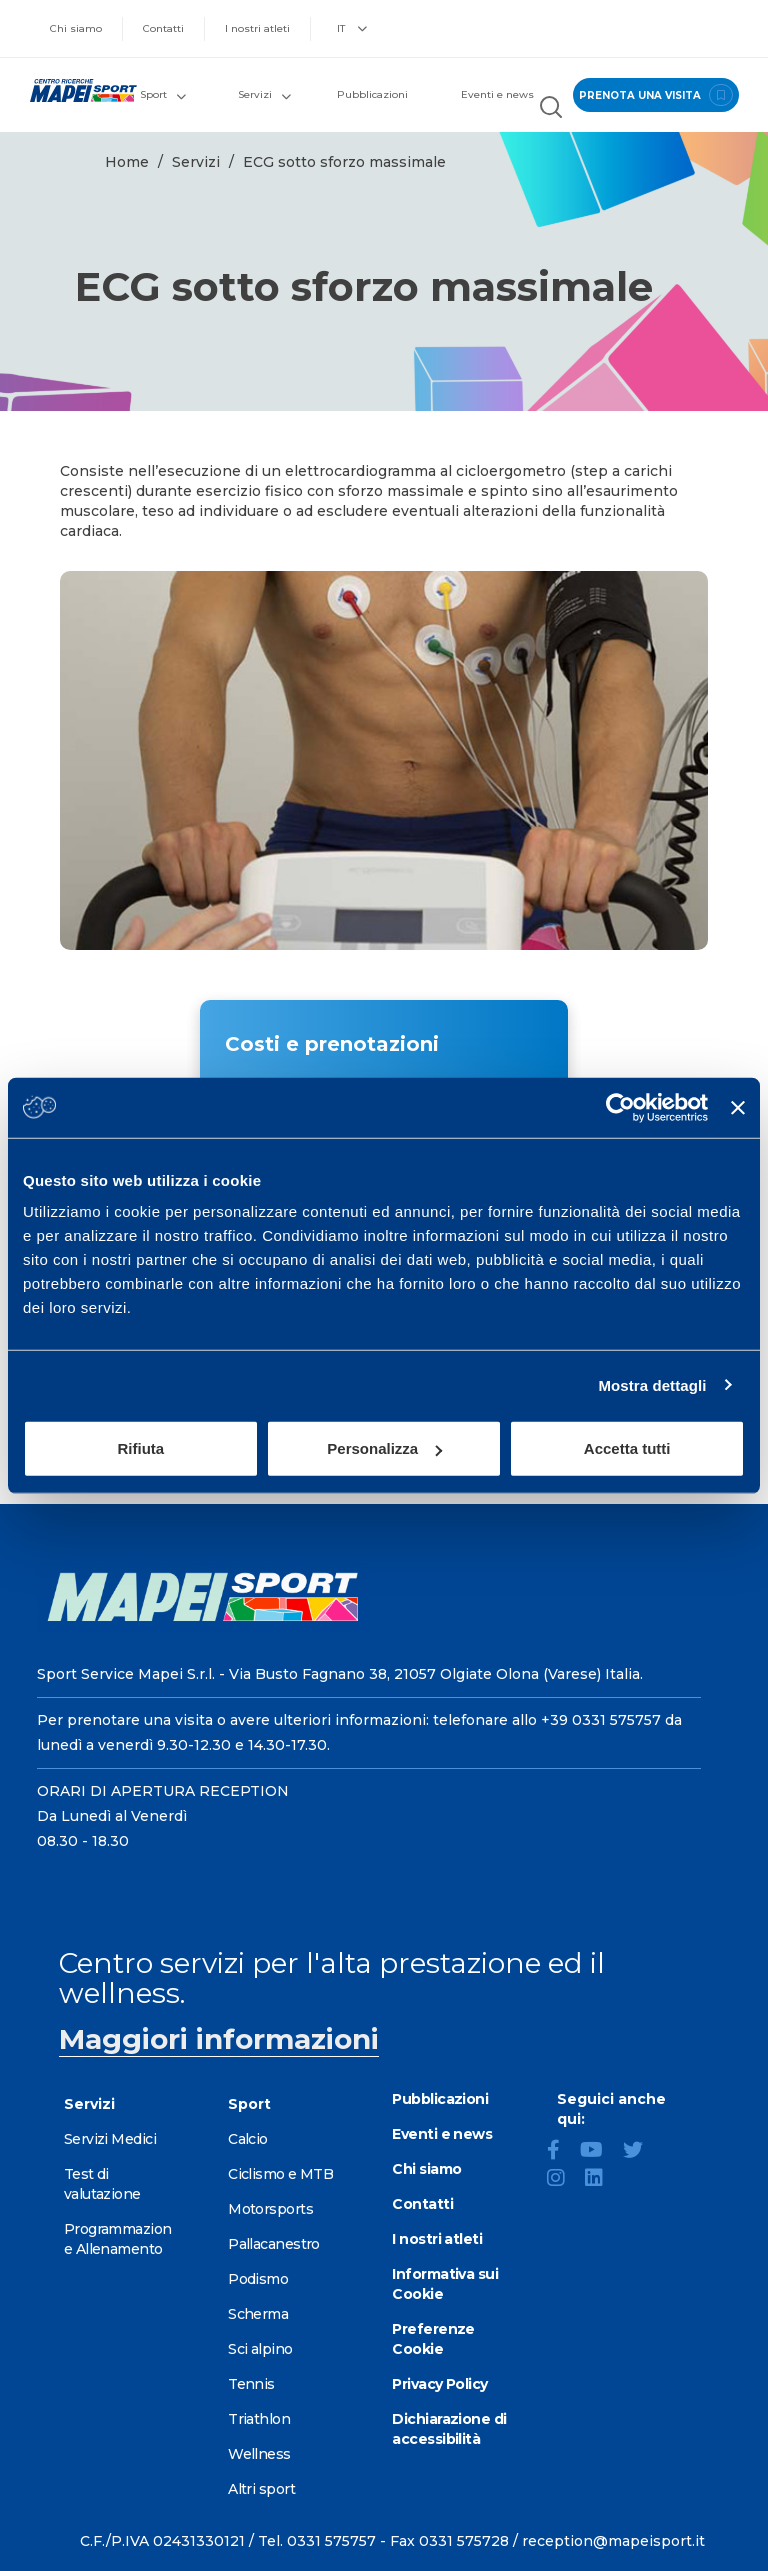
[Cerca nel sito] (551, 109)
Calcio (248, 2139)
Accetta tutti (627, 1448)
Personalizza (384, 1448)
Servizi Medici (110, 2139)
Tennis (251, 2384)
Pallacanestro (274, 2244)
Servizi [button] (264, 94)
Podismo (258, 2279)
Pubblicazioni (372, 94)
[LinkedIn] (602, 2180)
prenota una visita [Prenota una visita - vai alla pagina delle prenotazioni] (655, 95)
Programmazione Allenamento (118, 2239)
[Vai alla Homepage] (74, 90)
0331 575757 (331, 2541)
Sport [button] (163, 94)
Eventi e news (497, 94)
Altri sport (261, 2489)
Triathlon (259, 2419)
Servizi (196, 162)
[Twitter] (641, 2152)
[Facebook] (561, 2152)
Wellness (259, 2454)
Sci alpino (260, 2349)
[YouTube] (599, 2152)
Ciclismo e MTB (280, 2174)
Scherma (258, 2314)
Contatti (163, 28)
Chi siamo (76, 28)
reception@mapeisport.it (613, 2541)
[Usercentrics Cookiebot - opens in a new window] (620, 1107)
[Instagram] (564, 2180)
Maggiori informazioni (219, 2039)
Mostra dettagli (652, 1384)
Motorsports (270, 2209)
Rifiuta (140, 1448)
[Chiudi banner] (738, 1107)
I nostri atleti (257, 28)
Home (127, 162)
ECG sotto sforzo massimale (344, 162)
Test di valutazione (102, 2184)
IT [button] (352, 28)
